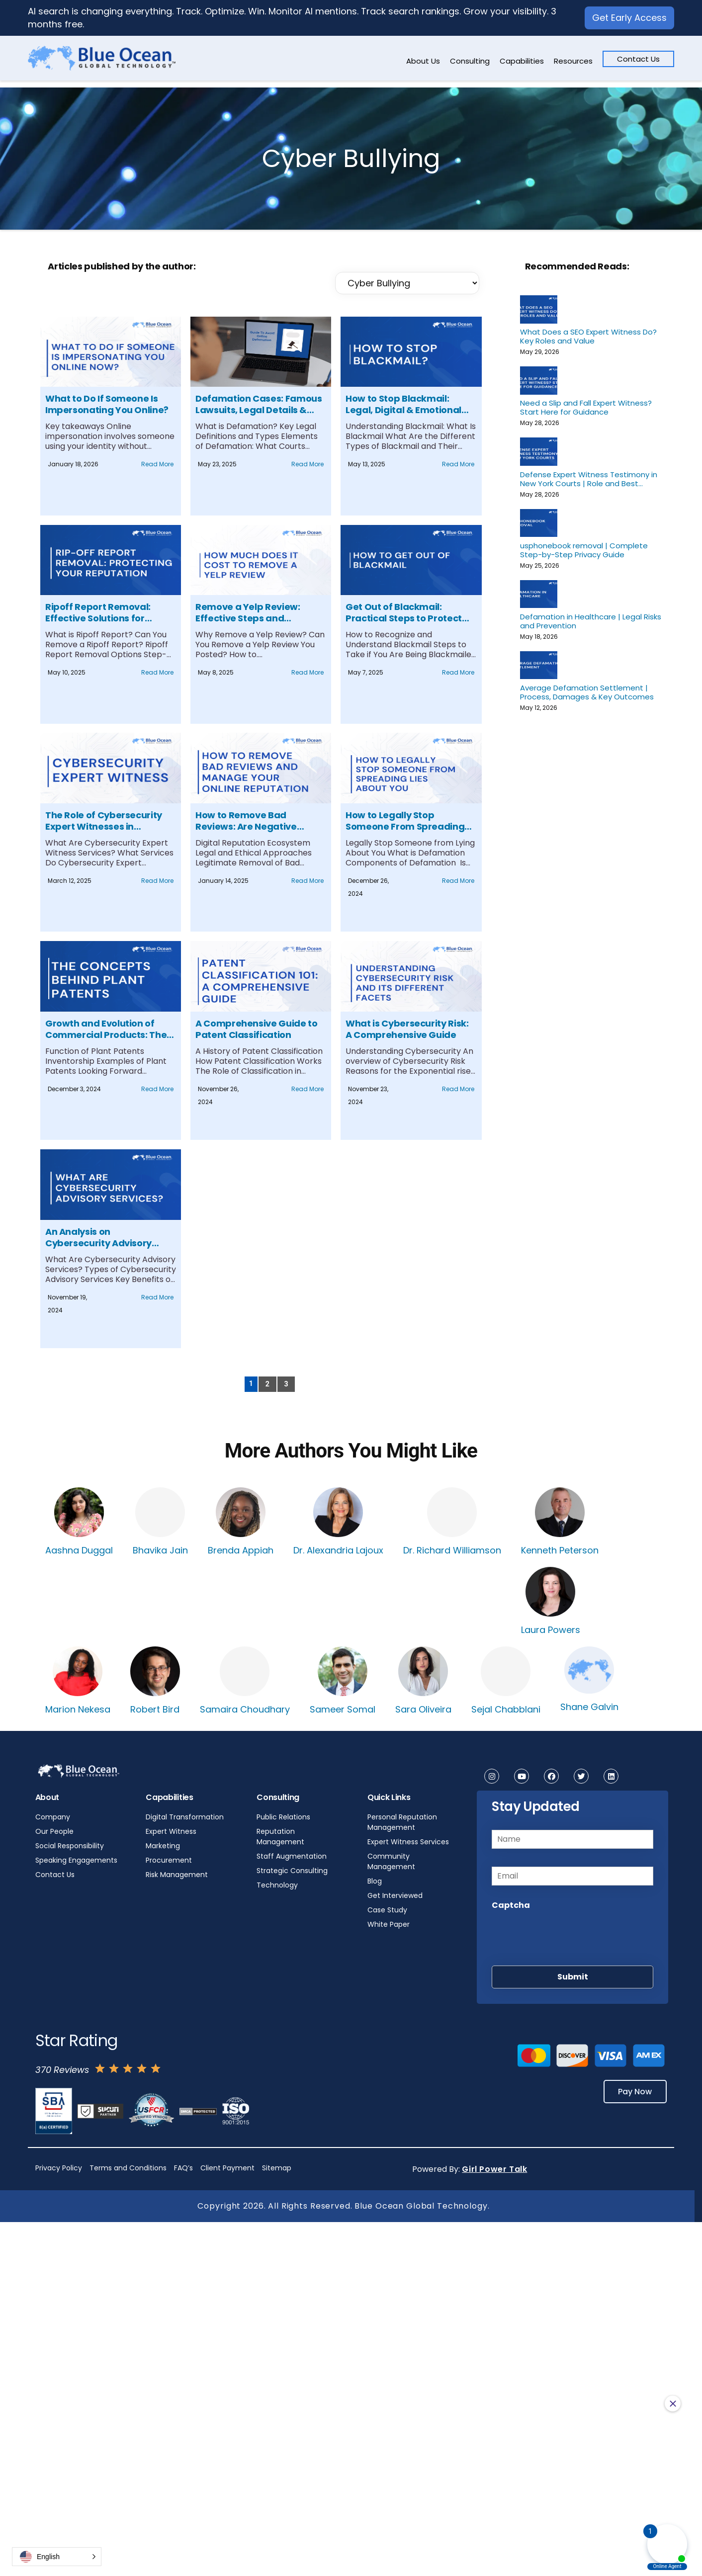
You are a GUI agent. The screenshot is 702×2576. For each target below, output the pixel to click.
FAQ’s (183, 2168)
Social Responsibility (69, 1846)
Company (52, 1817)
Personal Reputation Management (402, 1822)
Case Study (387, 1910)
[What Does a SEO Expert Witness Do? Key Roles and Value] (538, 309)
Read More (157, 464)
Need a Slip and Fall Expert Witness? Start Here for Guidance (586, 407)
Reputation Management (280, 1836)
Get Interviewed (395, 1895)
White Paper (388, 1924)
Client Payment (227, 2168)
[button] (56, 2557)
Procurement (169, 1860)
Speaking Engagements (76, 1860)
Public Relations (283, 1817)
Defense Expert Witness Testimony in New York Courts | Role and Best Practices (588, 478)
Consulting (470, 61)
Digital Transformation (185, 1817)
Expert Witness (171, 1831)
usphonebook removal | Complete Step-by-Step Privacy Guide (584, 549)
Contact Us (638, 59)
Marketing (163, 1846)
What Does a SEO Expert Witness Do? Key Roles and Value (588, 336)
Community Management (391, 1861)
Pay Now (634, 2091)
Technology (277, 1885)
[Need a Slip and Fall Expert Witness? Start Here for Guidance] (538, 380)
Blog (374, 1881)
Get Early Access (629, 17)
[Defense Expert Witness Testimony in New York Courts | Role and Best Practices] (538, 451)
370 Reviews (62, 2069)
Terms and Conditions (128, 2168)
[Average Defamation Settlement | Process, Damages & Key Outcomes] (538, 665)
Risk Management (177, 1875)
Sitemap (276, 2168)
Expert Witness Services (408, 1842)
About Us (423, 61)
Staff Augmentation (292, 1856)
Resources (573, 61)
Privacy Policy (58, 2168)
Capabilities (522, 61)
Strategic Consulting (292, 1871)
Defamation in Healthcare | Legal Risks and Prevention (590, 620)
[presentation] (567, 1935)
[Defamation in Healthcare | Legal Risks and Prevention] (538, 594)
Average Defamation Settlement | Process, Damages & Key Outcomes (587, 692)
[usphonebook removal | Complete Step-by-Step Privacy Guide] (538, 523)
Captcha (511, 1905)
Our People (54, 1831)
